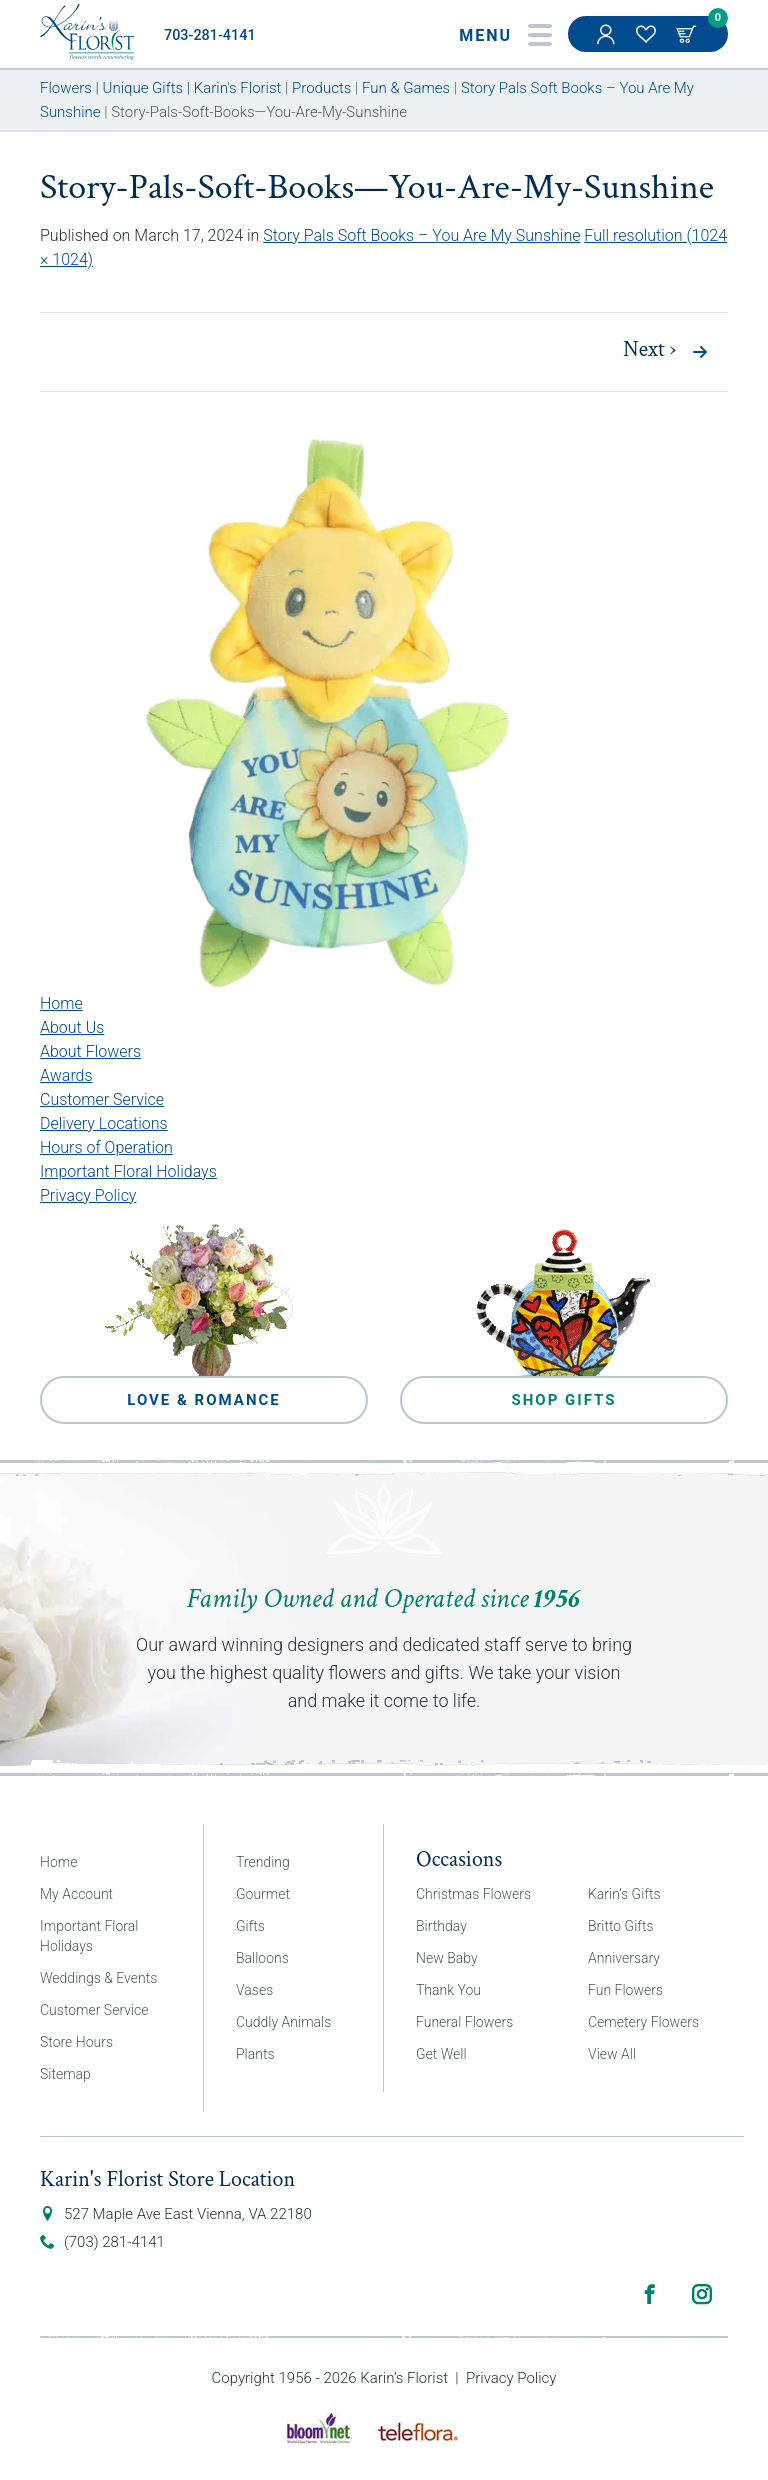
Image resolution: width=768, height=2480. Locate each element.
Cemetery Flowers (643, 2022)
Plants (255, 2054)
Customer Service (102, 1099)
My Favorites (648, 44)
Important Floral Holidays (128, 1171)
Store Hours (76, 2042)
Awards (66, 1075)
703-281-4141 (210, 35)
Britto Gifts (621, 1926)
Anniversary (624, 1958)
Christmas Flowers (473, 1894)
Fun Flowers (625, 1990)
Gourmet (263, 1894)
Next (649, 350)
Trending (263, 1862)
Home (61, 1003)
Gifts (250, 1926)
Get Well (441, 2054)
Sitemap (65, 2074)
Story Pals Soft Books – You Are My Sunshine (421, 235)
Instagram (702, 2294)
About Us (72, 1027)
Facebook (650, 2294)
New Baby (447, 1958)
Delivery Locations (104, 1123)
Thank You (448, 1990)
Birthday (441, 1926)
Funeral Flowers (464, 2022)
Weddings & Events (98, 1978)
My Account (608, 44)
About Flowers (90, 1051)
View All (612, 2054)
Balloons (262, 1958)
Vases (254, 1990)
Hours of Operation (106, 1147)
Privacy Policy (88, 1195)
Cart (688, 34)
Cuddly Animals (283, 2022)
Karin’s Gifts (624, 1894)
